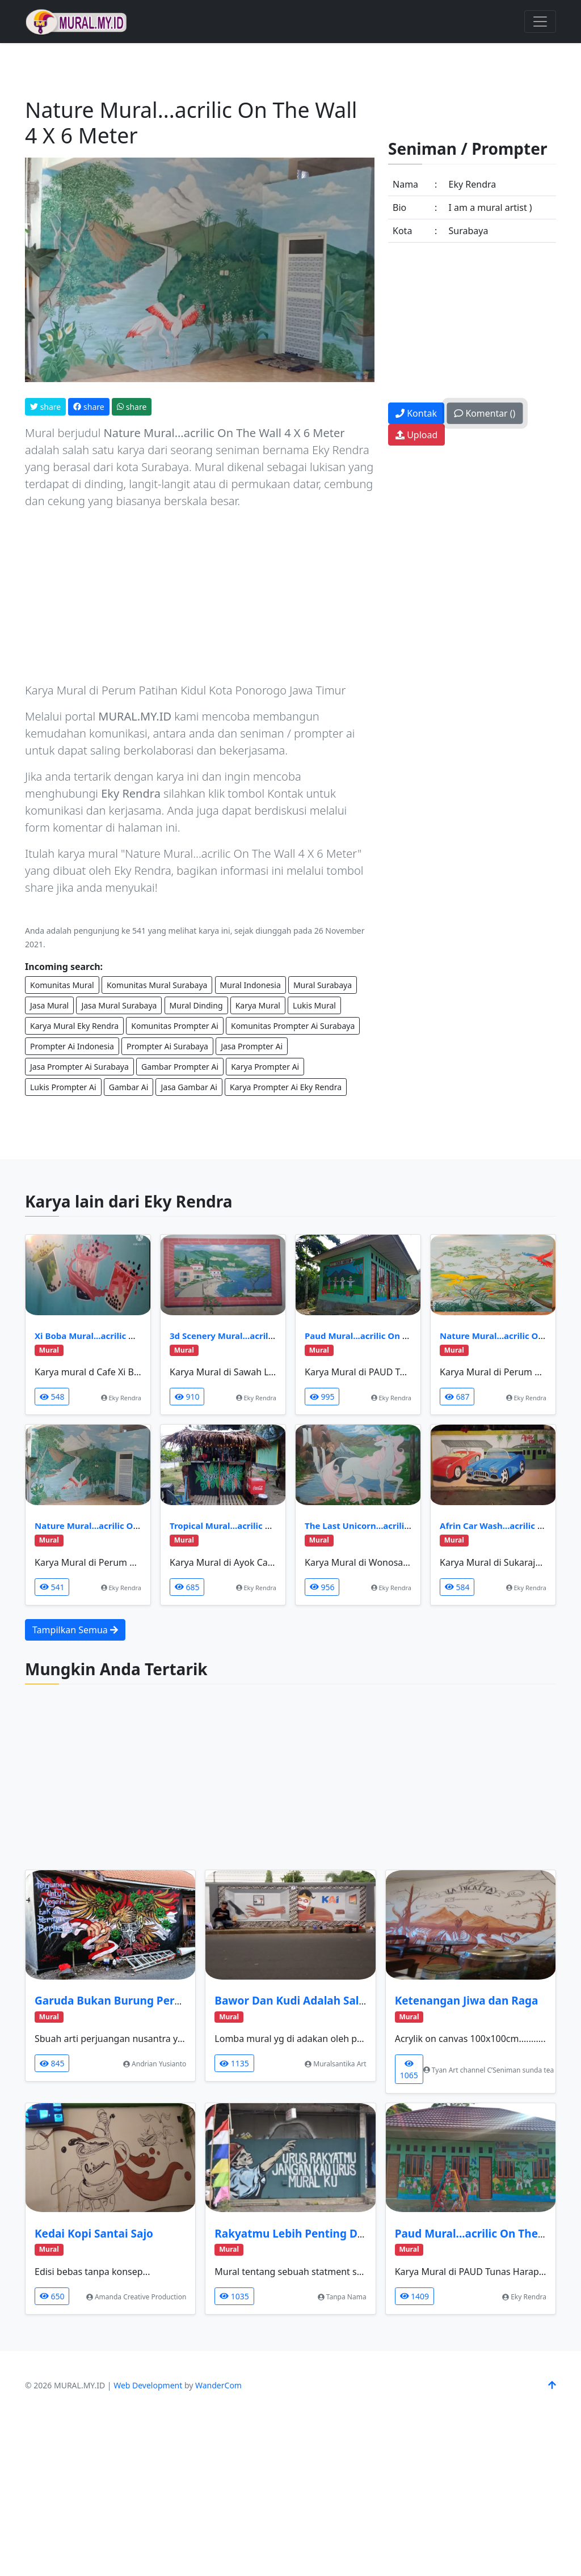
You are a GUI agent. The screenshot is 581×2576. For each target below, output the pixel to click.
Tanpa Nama (342, 2297)
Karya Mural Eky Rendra (74, 1025)
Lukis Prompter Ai (63, 1087)
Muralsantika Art (336, 2064)
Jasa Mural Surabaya (119, 1005)
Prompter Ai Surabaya (167, 1046)
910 (187, 1396)
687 (457, 1396)
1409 (414, 2296)
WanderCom (218, 2385)
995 (322, 1396)
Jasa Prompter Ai (252, 1046)
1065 (409, 2070)
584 (457, 1587)
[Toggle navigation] (540, 21)
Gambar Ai (129, 1087)
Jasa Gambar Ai (189, 1087)
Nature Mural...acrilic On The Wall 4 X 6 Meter (131, 1525)
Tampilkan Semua (75, 1630)
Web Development (147, 2385)
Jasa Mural (49, 1005)
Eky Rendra (121, 1397)
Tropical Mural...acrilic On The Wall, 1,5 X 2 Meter (272, 1525)
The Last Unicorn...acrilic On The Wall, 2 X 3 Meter (409, 1525)
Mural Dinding (196, 1005)
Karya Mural (257, 1005)
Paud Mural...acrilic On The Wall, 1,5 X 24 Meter (404, 1335)
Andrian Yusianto (154, 2064)
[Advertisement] (199, 598)
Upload (416, 435)
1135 (234, 2063)
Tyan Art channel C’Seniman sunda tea (488, 2070)
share (45, 406)
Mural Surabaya (322, 985)
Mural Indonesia (250, 985)
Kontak (416, 413)
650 (52, 2296)
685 (187, 1587)
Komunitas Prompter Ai (174, 1025)
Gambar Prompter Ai (179, 1066)
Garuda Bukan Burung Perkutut (119, 2000)
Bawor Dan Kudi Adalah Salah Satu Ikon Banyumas (350, 2000)
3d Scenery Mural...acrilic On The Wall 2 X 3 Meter (274, 1335)
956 (322, 1587)
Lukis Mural (314, 1005)
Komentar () (484, 413)
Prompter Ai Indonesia (72, 1046)
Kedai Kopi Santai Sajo (94, 2233)
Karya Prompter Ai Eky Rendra (286, 1087)
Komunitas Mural (62, 985)
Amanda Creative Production (136, 2297)
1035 (234, 2296)
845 (52, 2063)
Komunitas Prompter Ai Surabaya (293, 1025)
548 (52, 1396)
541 (52, 1587)
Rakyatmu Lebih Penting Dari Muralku (317, 2233)
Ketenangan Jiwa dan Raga (466, 2000)
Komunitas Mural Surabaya (157, 985)
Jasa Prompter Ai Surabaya (79, 1066)
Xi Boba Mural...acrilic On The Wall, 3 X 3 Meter (133, 1335)
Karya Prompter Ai (265, 1066)
